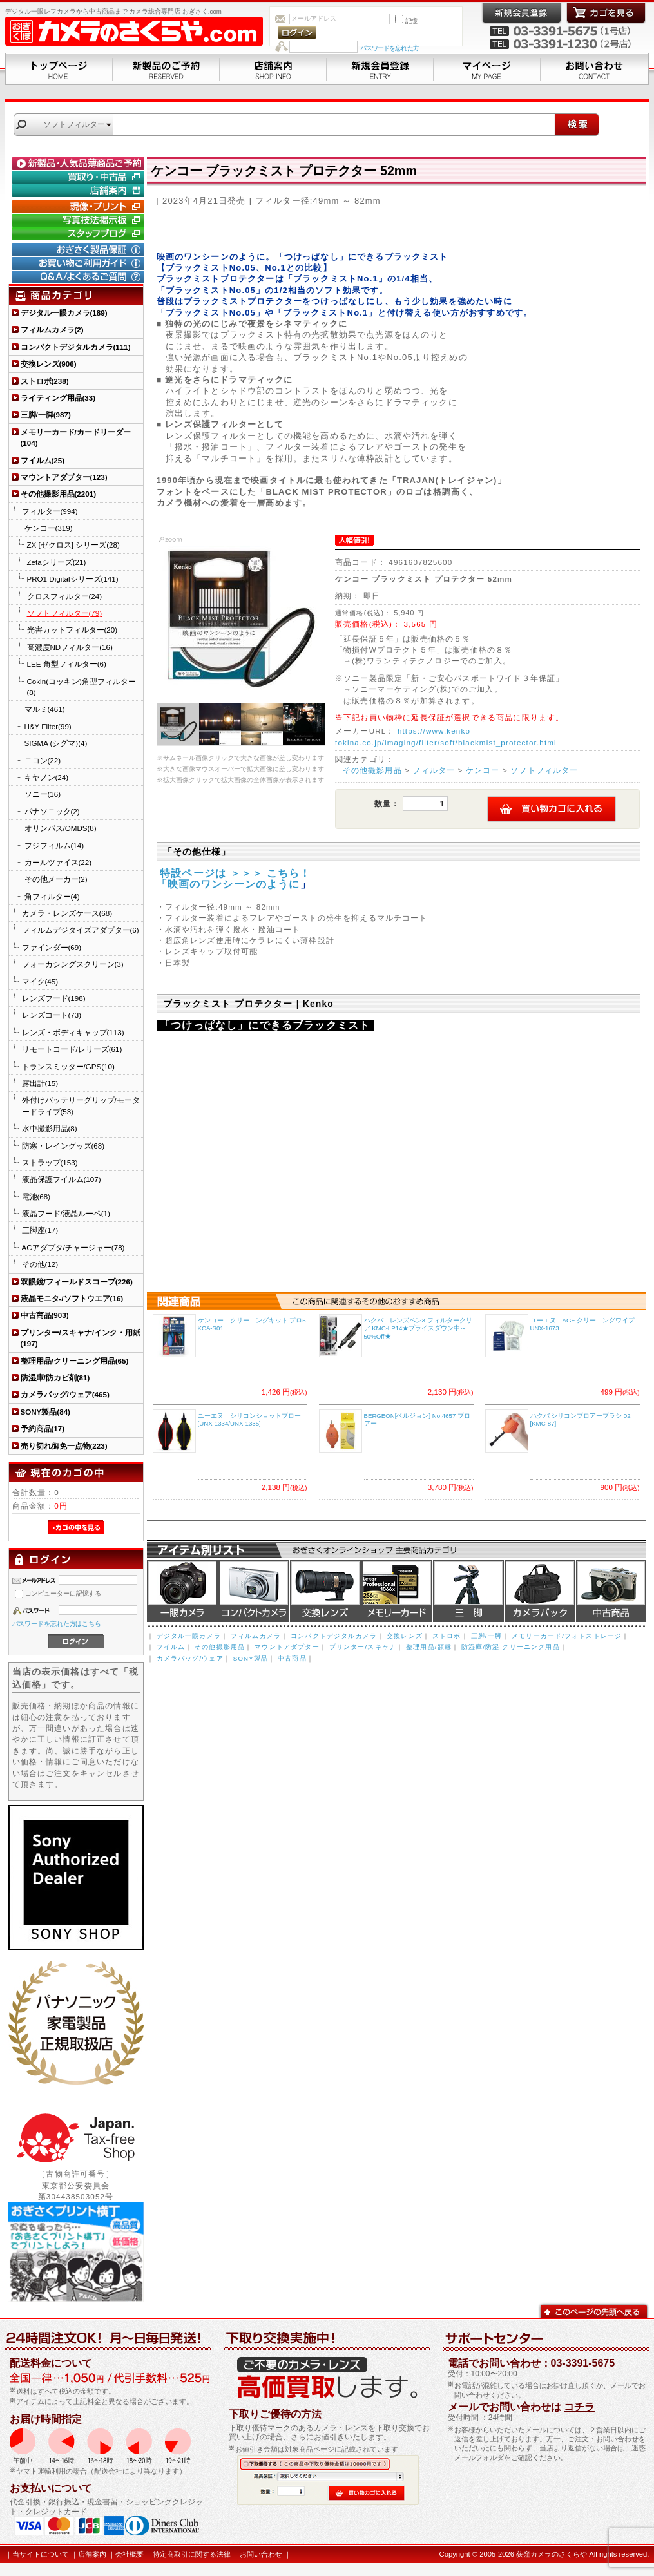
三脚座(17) (40, 1230)
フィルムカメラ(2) (52, 329)
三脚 (468, 1591)
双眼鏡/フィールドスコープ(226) (77, 1281)
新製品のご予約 (166, 69)
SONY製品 (250, 1658)
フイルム (171, 1646)
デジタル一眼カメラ (182, 1591)
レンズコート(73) (52, 1015)
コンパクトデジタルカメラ (334, 1635)
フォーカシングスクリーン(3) (73, 964)
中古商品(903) (45, 1315)
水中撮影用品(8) (49, 1128)
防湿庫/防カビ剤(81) (55, 1377)
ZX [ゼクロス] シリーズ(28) (73, 544)
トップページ (59, 69)
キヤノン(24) (46, 777)
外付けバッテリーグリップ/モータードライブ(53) (81, 1105)
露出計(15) (40, 1083)
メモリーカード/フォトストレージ (567, 1635)
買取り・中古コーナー (79, 177)
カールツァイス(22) (58, 862)
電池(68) (36, 1196)
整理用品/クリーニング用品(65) (75, 1361)
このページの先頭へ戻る (593, 2310)
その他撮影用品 (372, 770)
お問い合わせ (595, 69)
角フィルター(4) (52, 896)
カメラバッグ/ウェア (190, 1658)
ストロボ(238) (45, 381)
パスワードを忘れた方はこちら (57, 1623)
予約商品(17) (43, 1428)
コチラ (579, 2406)
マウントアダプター (287, 1646)
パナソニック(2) (52, 811)
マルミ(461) (44, 709)
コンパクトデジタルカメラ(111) (76, 347)
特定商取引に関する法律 (192, 2554)
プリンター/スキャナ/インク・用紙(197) (80, 1338)
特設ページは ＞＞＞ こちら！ (234, 873)
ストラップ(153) (50, 1162)
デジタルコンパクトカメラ (253, 1591)
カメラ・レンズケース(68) (67, 913)
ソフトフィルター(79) (64, 613)
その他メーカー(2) (56, 879)
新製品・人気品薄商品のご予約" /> (79, 163)
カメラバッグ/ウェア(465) (65, 1394)
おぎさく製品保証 (79, 249)
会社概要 (129, 2554)
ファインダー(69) (52, 947)
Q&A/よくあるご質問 (79, 277)
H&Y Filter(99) (48, 726)
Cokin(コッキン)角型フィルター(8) (81, 686)
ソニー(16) (42, 794)
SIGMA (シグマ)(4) (56, 743)
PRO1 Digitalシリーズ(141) (73, 579)
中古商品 (611, 1591)
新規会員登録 (380, 69)
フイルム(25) (43, 460)
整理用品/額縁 (429, 1646)
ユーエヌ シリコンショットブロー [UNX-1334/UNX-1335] (249, 1419)
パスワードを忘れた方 (389, 48)
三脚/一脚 (486, 1635)
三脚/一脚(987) (46, 414)
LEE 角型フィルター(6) (66, 664)
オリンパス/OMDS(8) (60, 828)
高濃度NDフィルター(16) (70, 647)
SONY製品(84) (45, 1411)
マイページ (487, 69)
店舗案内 (273, 69)
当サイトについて (40, 2554)
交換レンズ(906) (49, 363)
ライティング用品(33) (58, 398)
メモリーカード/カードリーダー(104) (76, 437)
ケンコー (483, 770)
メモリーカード (396, 1591)
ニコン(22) (42, 760)
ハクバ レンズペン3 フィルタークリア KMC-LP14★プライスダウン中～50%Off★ (418, 1328)
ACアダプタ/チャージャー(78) (73, 1247)
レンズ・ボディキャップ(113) (73, 1032)
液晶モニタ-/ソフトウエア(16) (72, 1298)
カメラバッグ (540, 1591)
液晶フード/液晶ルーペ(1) (66, 1213)
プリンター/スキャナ (362, 1646)
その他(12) (40, 1264)
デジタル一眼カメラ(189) (64, 313)
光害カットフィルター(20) (72, 629)
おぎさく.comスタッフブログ (79, 233)
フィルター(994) (50, 511)
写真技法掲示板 (79, 220)
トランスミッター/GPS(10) (68, 1066)
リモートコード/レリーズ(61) (72, 1049)
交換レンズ (325, 1591)
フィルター (433, 770)
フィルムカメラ (256, 1635)
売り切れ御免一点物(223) (64, 1446)
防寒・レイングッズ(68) (63, 1145)
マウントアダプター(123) (64, 477)
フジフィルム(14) (54, 845)
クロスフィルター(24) (64, 596)
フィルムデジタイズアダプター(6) (80, 930)
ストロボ (446, 1635)
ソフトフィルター (544, 770)
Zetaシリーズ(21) (56, 562)
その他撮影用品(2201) (59, 494)
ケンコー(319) (48, 528)
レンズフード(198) (54, 998)
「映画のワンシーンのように (228, 884)
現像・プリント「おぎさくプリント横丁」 (79, 206)
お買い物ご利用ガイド (79, 263)
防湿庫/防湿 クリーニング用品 (510, 1646)
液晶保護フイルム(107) (61, 1179)
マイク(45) (40, 981)
